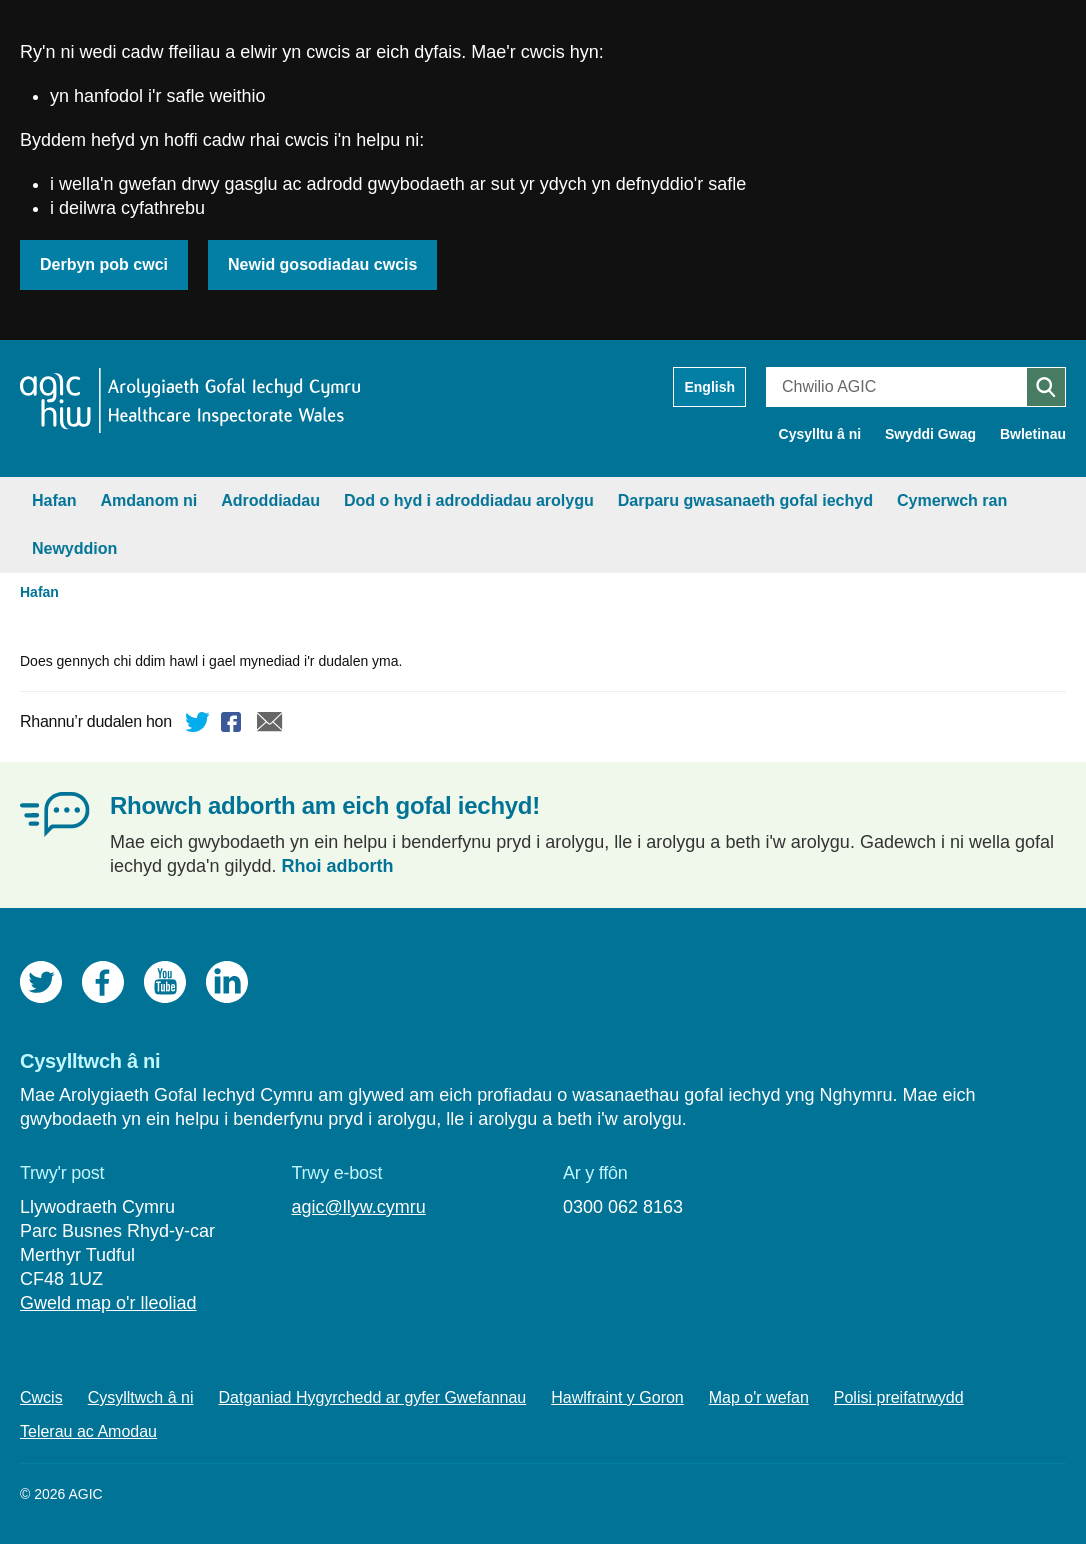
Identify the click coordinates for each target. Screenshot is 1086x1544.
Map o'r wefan (759, 1397)
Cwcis (41, 1397)
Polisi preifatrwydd (899, 1397)
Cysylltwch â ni (141, 1397)
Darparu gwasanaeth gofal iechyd (745, 500)
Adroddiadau (270, 500)
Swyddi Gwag (930, 434)
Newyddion (74, 548)
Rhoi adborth (338, 866)
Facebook (234, 725)
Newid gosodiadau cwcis (322, 264)
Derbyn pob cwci (104, 264)
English (709, 387)
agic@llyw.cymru (358, 1207)
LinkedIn (227, 982)
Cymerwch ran (952, 500)
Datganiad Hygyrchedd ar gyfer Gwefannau (373, 1397)
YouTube (165, 982)
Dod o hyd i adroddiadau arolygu (469, 500)
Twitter (198, 725)
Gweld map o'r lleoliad (108, 1303)
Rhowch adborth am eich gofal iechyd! (325, 805)
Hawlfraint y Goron (617, 1397)
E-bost (270, 725)
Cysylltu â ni (820, 434)
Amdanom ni (148, 500)
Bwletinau (1033, 434)
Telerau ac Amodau (88, 1431)
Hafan (54, 500)
